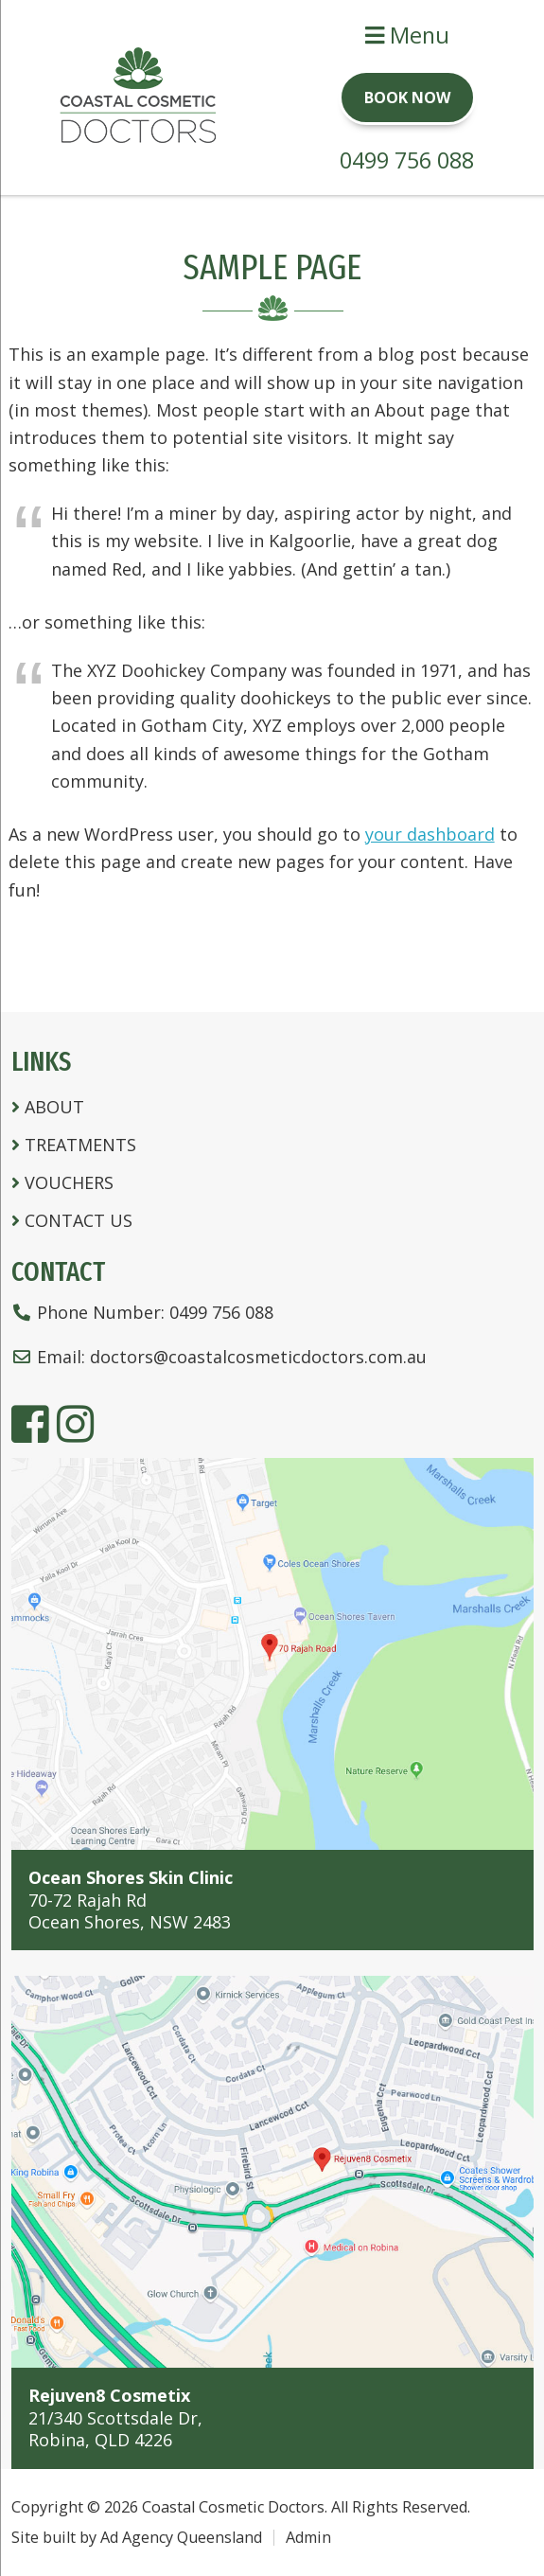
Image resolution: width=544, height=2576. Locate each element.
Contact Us (78, 1220)
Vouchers (69, 1182)
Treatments (80, 1144)
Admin (308, 2537)
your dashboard (430, 834)
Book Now (407, 97)
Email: (219, 1356)
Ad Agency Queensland (181, 2537)
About (54, 1106)
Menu (407, 35)
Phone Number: (142, 1312)
